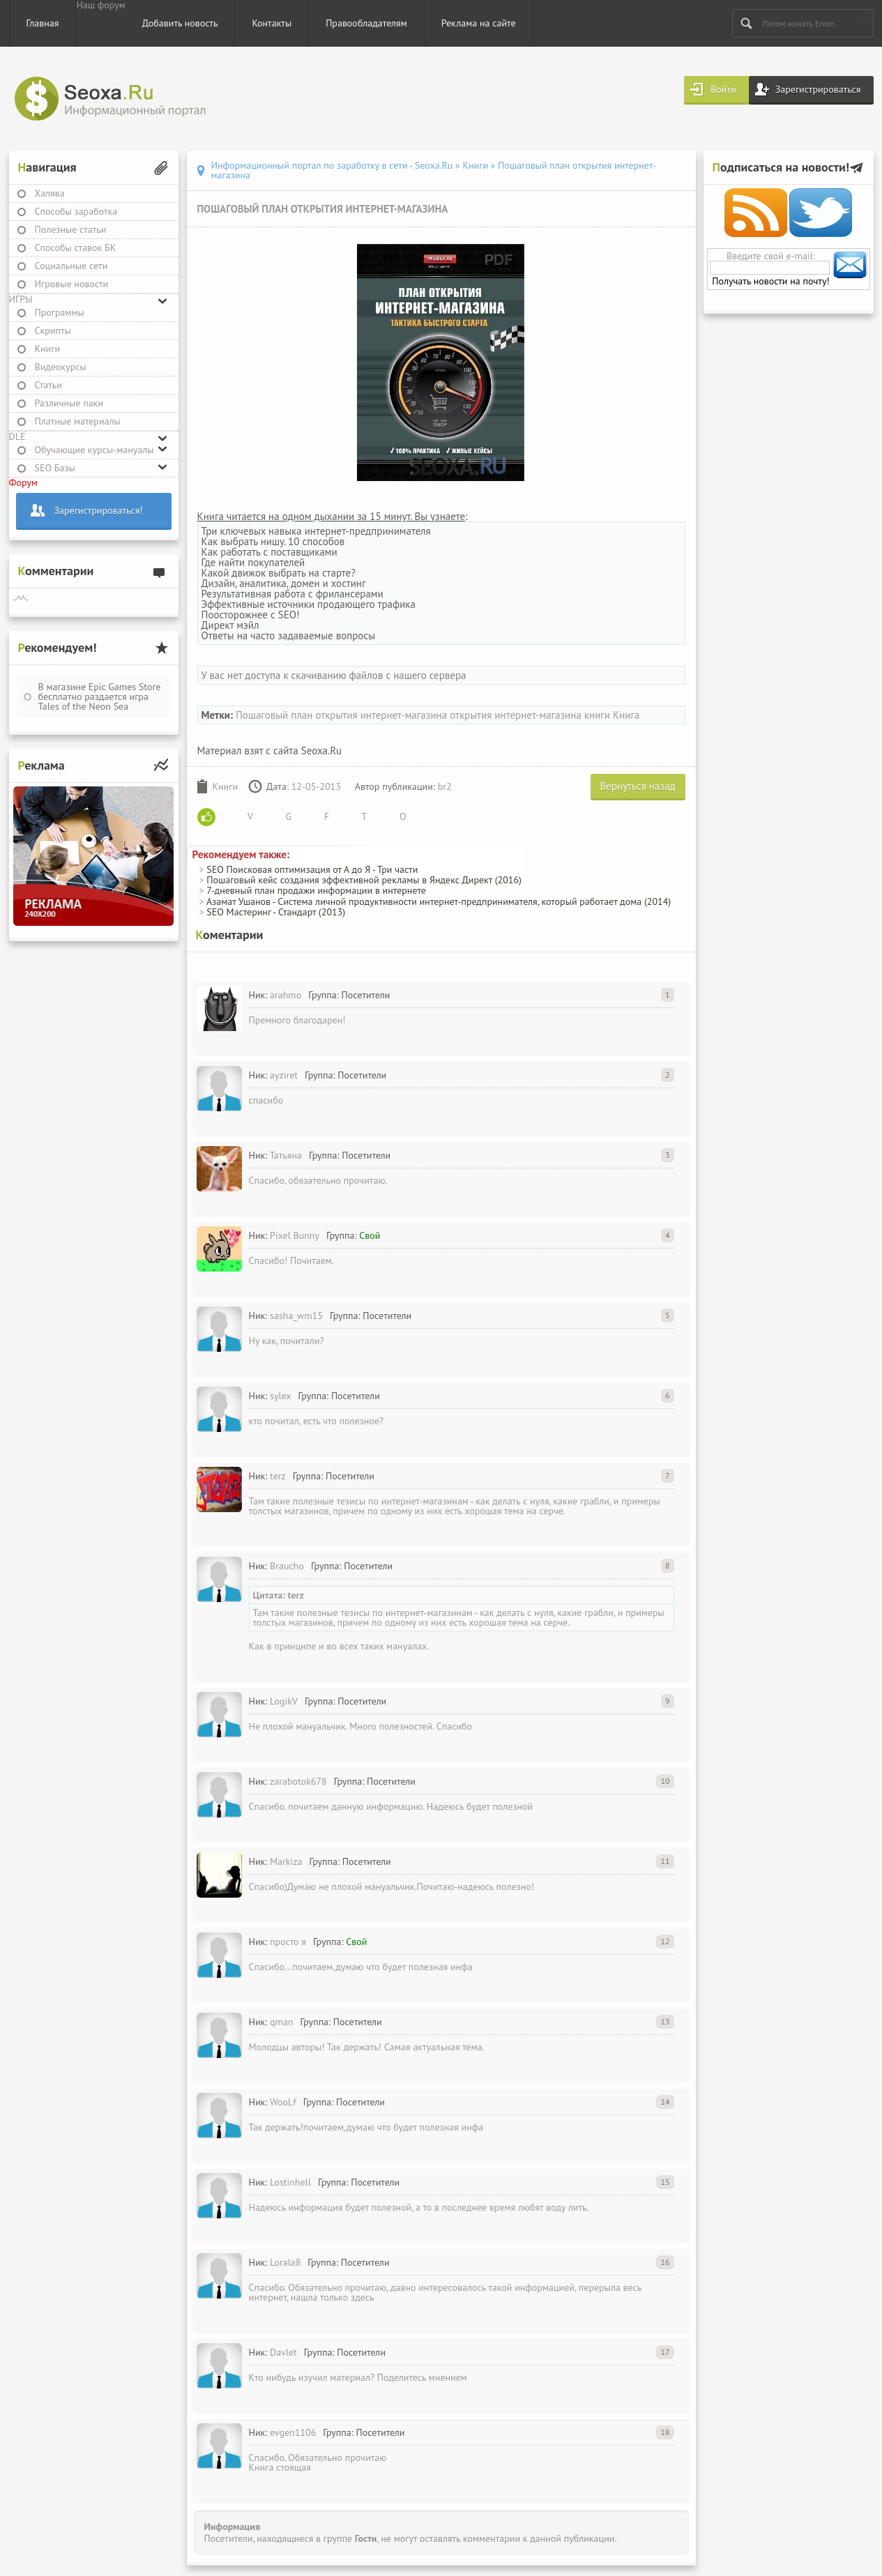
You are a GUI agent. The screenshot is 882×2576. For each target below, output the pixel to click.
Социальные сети (71, 265)
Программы (59, 312)
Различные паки (69, 403)
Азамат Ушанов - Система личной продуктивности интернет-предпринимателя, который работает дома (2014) (438, 901)
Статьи (48, 385)
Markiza (286, 1861)
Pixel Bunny (294, 1235)
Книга (626, 715)
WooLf (283, 2102)
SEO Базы (55, 468)
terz (278, 1476)
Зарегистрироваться (818, 89)
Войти (723, 89)
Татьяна (286, 1155)
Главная (42, 23)
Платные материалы (78, 421)
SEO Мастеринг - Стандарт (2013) (275, 912)
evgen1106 (293, 2432)
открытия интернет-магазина (515, 715)
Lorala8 (285, 2262)
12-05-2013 (316, 786)
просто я (288, 1941)
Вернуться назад (638, 786)
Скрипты (53, 330)
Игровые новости (72, 283)
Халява (50, 193)
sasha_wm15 (296, 1315)
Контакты (271, 23)
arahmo (285, 995)
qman (282, 2021)
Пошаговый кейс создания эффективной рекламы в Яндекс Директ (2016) (364, 880)
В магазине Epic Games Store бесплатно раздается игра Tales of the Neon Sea (99, 696)
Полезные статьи (71, 229)
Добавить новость (180, 23)
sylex (280, 1395)
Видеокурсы (60, 366)
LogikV (284, 1701)
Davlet (283, 2352)
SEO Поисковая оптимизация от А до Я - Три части (312, 869)
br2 (445, 786)
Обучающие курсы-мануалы (94, 449)
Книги (48, 348)
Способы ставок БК (75, 247)
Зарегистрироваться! (98, 510)
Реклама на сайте (478, 23)
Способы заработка (76, 211)
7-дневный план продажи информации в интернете (316, 890)
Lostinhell (290, 2182)
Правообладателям (366, 23)
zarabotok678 (298, 1781)
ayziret (284, 1075)
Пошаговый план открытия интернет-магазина (341, 715)
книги (597, 715)
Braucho (287, 1566)
